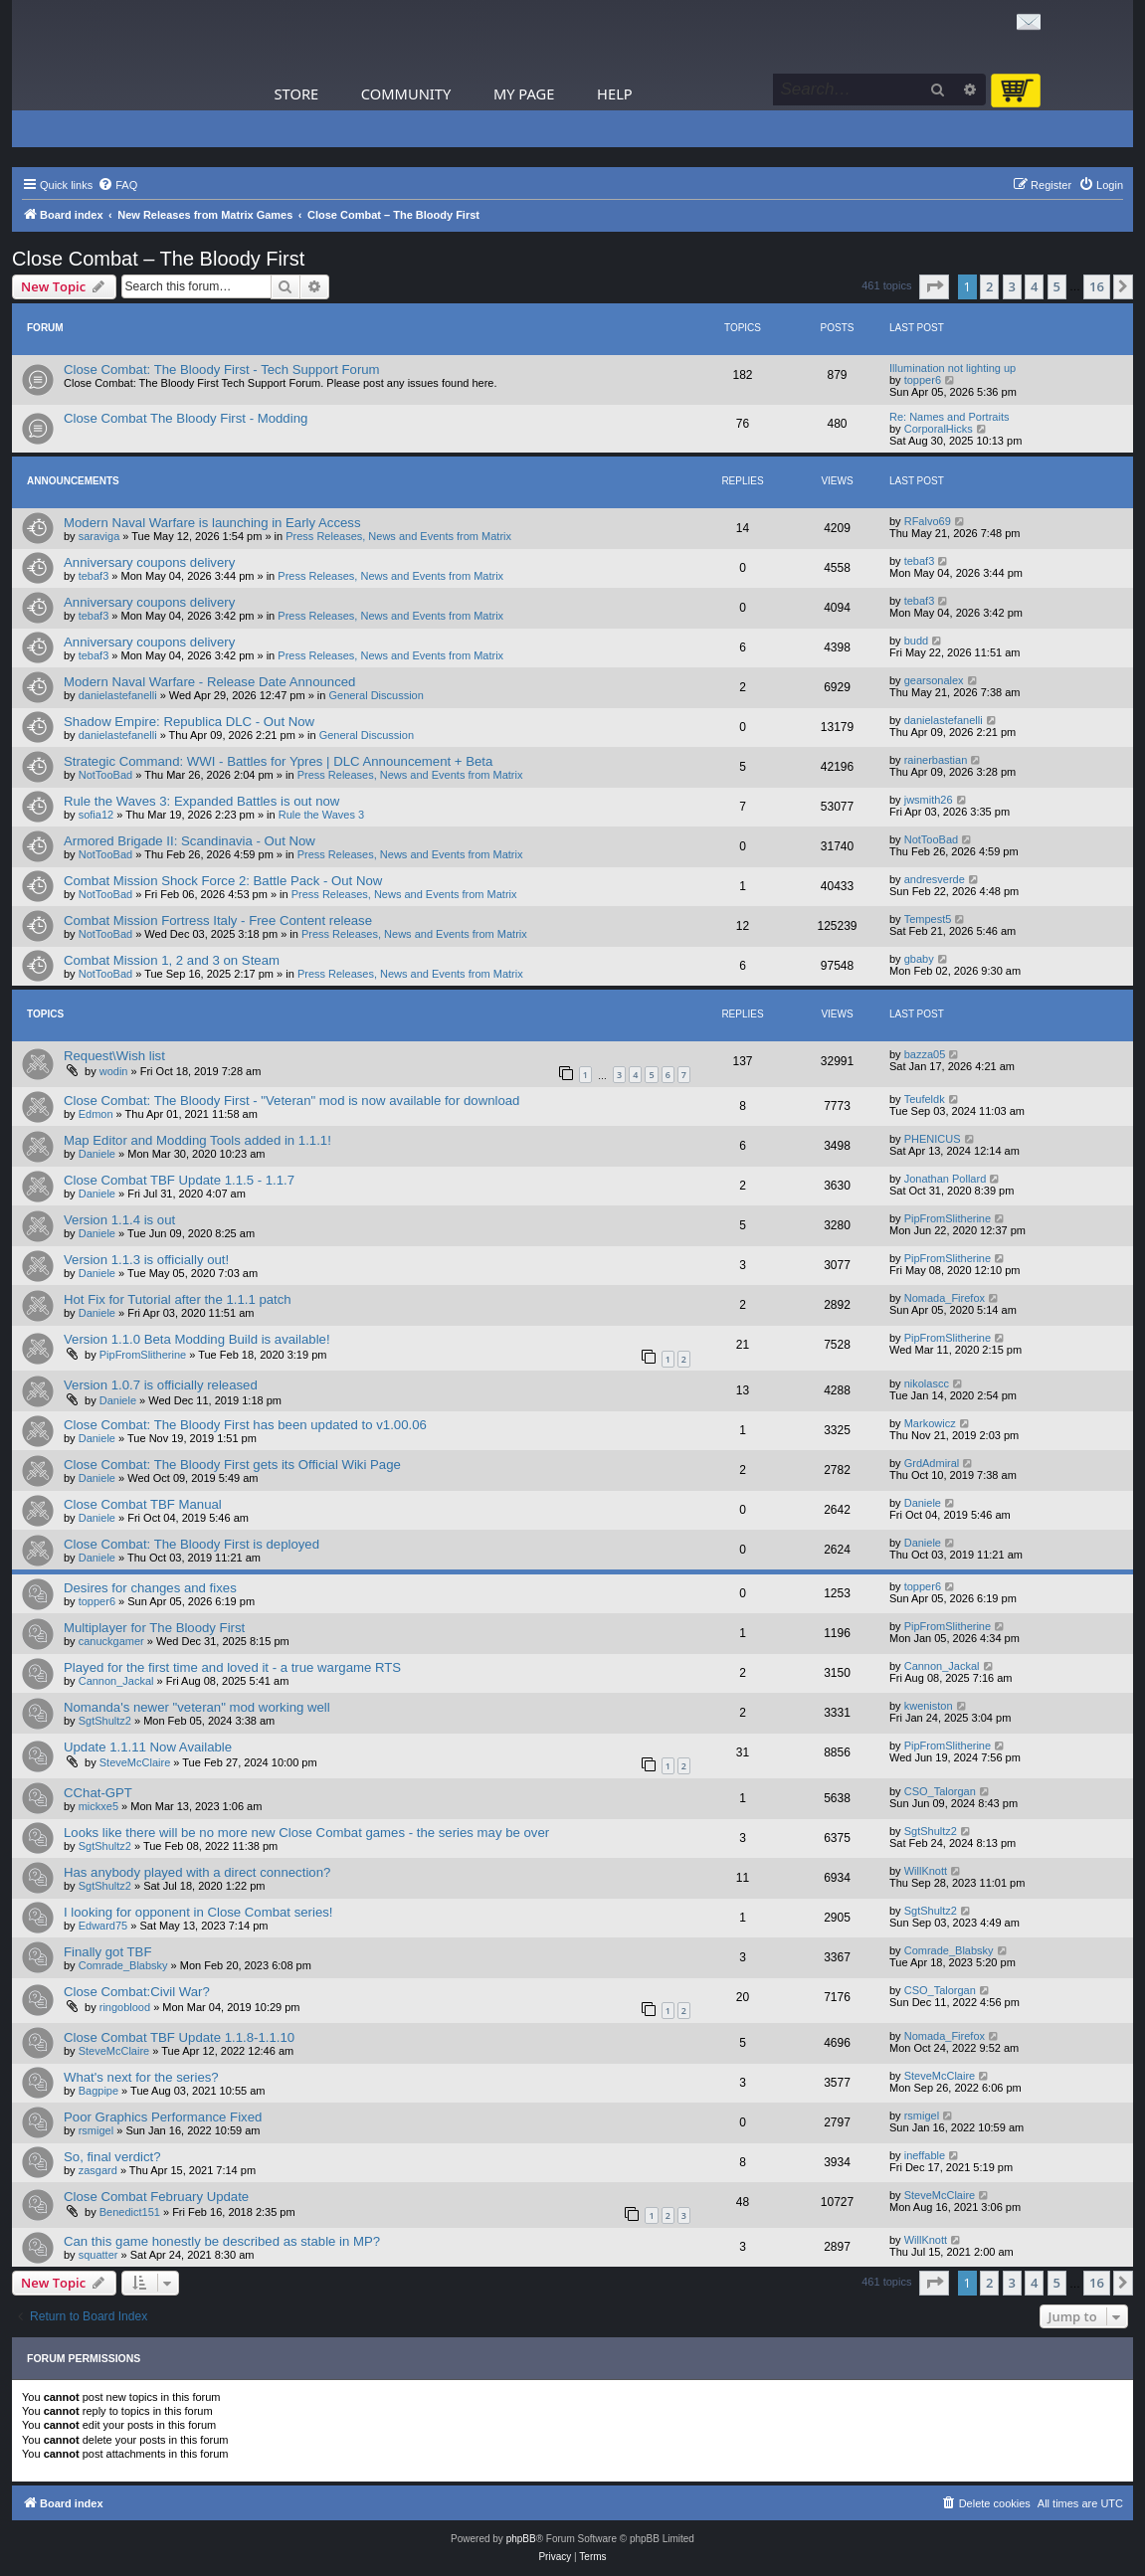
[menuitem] (117, 185)
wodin (113, 1071)
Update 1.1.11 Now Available (148, 1747)
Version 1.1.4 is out (119, 1219)
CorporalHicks (938, 429)
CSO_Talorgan (940, 1791)
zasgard (98, 2170)
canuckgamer (111, 1641)
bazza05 (925, 1054)
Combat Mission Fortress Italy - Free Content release (218, 920)
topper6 (922, 380)
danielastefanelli (118, 695)
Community (406, 93)
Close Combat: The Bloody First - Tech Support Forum (222, 369)
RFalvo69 (927, 521)
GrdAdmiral (932, 1463)
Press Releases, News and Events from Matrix (398, 536)
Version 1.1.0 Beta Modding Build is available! (197, 1339)
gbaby (919, 959)
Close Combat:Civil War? (137, 1991)
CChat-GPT (98, 1792)
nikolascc (926, 1383)
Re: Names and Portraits (949, 417)
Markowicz (930, 1423)
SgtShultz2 (105, 1721)
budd (916, 640)
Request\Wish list (114, 1055)
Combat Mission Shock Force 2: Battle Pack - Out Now (223, 880)
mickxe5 (98, 1806)
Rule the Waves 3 (321, 815)
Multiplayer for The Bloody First (154, 1627)
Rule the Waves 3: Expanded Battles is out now (201, 801)
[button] (934, 286)
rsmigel (96, 2130)
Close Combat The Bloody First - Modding (185, 418)
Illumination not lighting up (952, 368)
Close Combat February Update (156, 2196)
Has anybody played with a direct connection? (197, 1872)
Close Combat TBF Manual (143, 1504)
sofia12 (96, 815)
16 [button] (1096, 286)
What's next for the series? (141, 2077)
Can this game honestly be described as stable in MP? (222, 2241)
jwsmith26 (928, 800)
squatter (98, 2255)
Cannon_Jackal (116, 1681)
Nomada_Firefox (944, 1298)
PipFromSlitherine (947, 1218)
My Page (524, 93)
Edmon (96, 1114)
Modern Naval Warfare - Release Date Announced (209, 681)
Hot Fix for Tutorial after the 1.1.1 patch (177, 1299)
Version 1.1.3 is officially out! (146, 1259)
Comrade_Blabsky (123, 1965)
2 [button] (989, 286)
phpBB (521, 2538)
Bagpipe (98, 2091)
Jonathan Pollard (945, 1179)
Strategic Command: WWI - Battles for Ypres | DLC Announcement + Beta (278, 761)
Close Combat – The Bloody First (158, 259)
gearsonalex (934, 680)
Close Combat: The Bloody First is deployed (191, 1544)
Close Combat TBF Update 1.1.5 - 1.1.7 (179, 1180)
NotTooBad (105, 775)
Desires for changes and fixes (150, 1587)
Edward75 (103, 1926)
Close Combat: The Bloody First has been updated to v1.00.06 (245, 1424)
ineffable (924, 2155)
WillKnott (925, 1871)
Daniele (97, 1154)
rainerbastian (936, 760)
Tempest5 (928, 919)
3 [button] (1012, 286)
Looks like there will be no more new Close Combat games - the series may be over (306, 1832)
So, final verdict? (112, 2156)
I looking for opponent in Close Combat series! (198, 1912)
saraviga (99, 536)
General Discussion (375, 695)
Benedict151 (129, 2212)
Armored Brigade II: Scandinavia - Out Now (189, 840)
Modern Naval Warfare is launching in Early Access (212, 522)
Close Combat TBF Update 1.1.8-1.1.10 (179, 2037)
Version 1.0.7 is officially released (161, 1385)
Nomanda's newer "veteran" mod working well (197, 1707)
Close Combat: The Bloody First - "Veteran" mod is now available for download (291, 1100)
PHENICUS (932, 1139)
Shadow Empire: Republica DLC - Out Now (189, 721)
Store (297, 93)
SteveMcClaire (135, 1762)
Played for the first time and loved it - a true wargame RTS (232, 1667)
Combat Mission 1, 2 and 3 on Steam (172, 960)
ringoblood (124, 2007)
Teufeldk (924, 1099)
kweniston (928, 1706)
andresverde (934, 879)
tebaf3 (94, 576)
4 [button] (1034, 286)
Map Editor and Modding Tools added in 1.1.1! (197, 1140)
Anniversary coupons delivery (149, 562)
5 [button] (1056, 286)
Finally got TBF (107, 1951)
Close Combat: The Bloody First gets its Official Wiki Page (232, 1464)
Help (615, 93)
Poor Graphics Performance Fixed (163, 2117)
